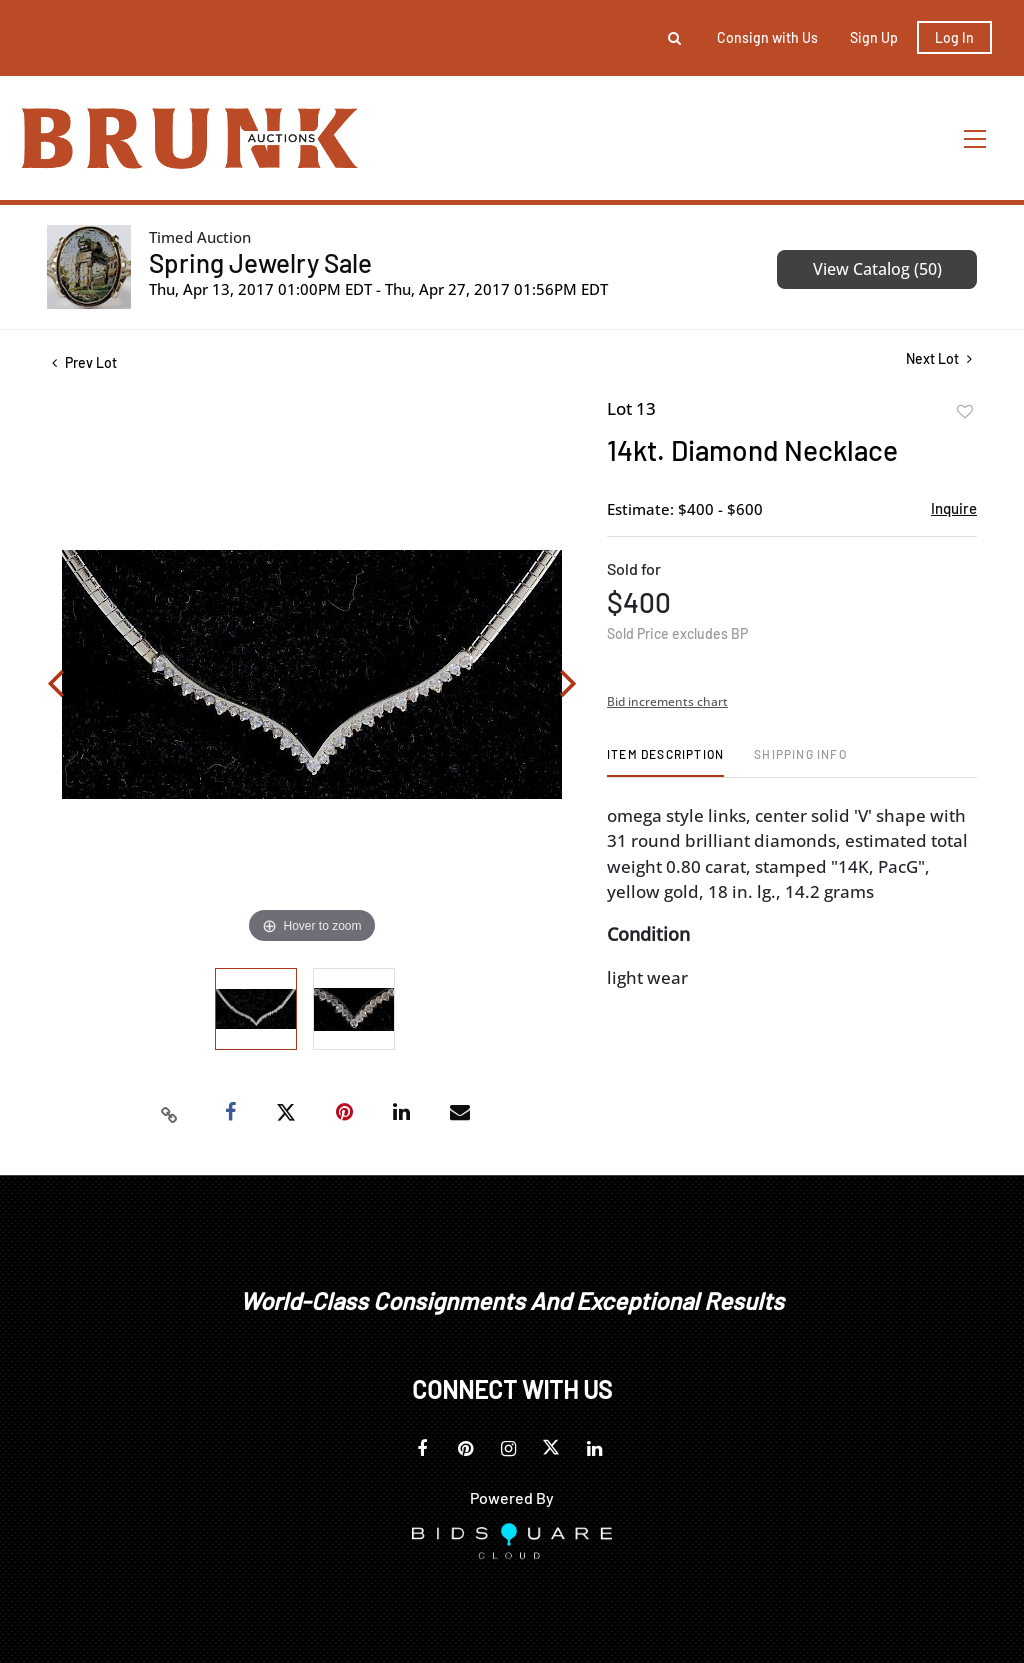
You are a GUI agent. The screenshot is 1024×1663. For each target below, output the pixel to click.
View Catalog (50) (877, 269)
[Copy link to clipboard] (170, 1113)
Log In (954, 37)
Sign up (874, 37)
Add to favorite (965, 412)
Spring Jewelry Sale (260, 262)
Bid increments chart (667, 701)
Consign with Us (767, 37)
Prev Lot (84, 362)
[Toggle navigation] (976, 138)
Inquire (954, 508)
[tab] (665, 761)
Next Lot (939, 358)
